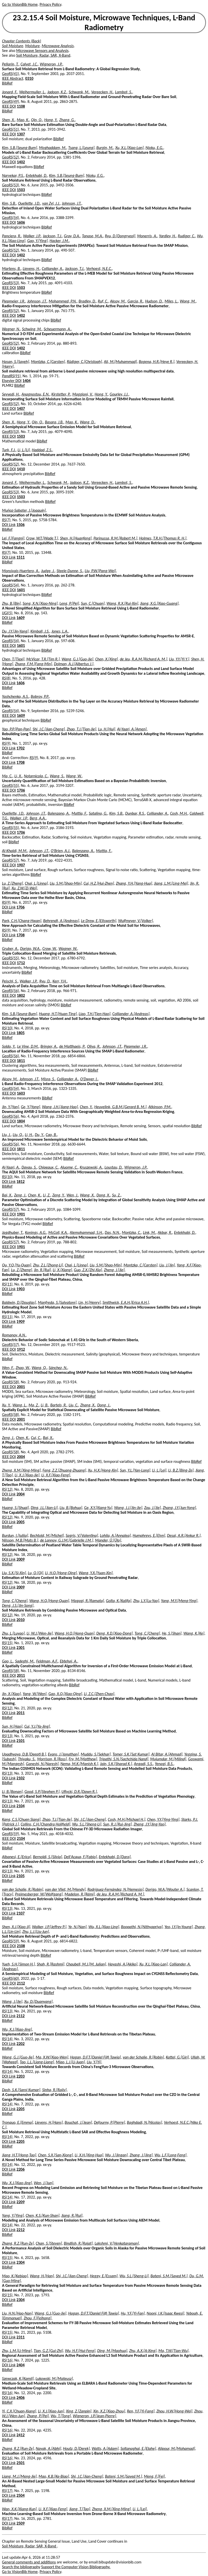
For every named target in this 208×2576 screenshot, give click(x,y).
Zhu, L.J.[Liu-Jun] (35, 1931)
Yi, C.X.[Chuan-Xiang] (19, 2411)
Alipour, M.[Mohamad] (176, 2448)
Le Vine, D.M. (28, 1046)
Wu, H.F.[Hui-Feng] (80, 2350)
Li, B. (45, 1405)
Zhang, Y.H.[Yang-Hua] (134, 883)
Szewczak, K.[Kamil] (18, 2378)
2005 (21, 1522)
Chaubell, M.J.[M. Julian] (86, 1964)
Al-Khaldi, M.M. (14, 850)
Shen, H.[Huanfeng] (76, 538)
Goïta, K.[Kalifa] (118, 1600)
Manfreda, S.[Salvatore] (57, 1302)
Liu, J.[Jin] (167, 1265)
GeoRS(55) (10, 785)
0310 (29, 78)
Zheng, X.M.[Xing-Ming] (21, 1470)
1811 (21, 1060)
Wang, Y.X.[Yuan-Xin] (95, 1572)
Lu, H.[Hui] (106, 729)
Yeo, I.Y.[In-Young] (178, 1926)
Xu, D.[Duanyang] (38, 2001)
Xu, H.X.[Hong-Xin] (103, 1470)
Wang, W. (74, 776)
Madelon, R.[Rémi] (80, 1894)
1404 (27, 380)
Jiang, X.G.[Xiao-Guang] (159, 603)
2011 (21, 1675)
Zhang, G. (67, 119)
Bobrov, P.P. (40, 696)
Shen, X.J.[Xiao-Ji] (16, 1926)
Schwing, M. (32, 329)
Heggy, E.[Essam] (104, 2276)
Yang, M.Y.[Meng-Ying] (179, 1600)
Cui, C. (36, 1437)
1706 (21, 790)
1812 (21, 1181)
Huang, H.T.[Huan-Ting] (58, 1013)
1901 (21, 1214)
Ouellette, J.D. (29, 203)
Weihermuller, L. (32, 92)
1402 (21, 162)
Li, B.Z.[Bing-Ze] (180, 1470)
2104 (21, 1805)
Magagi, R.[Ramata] (87, 1600)
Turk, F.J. (9, 449)
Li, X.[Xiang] (62, 1269)
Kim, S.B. (9, 203)
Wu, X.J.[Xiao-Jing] (17, 2029)
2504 (21, 2495)
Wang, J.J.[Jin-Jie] (128, 1507)
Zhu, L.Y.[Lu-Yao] (146, 1600)
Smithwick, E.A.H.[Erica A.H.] (125, 1302)
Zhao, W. (23, 1367)
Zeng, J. (20, 1195)
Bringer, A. (49, 1046)
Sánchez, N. (58, 1367)
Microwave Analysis (58, 45)
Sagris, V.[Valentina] (82, 1535)
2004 (21, 1456)
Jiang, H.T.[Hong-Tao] (19, 2155)
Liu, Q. (18, 1134)
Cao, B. (51, 1134)
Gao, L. (7, 1661)
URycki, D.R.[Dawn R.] (79, 1791)
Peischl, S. (10, 981)
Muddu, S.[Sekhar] (96, 1754)
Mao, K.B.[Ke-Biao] (54, 2476)
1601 (21, 589)
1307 (21, 134)
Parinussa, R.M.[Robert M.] (115, 538)
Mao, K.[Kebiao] (15, 2276)
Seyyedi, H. (11, 394)
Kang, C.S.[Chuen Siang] (21, 1819)
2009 (21, 1559)
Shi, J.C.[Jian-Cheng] (49, 729)
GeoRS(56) (10, 990)
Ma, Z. (34, 1405)
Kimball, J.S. (40, 631)
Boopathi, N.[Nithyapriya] (142, 1926)
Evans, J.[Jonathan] (63, 1754)
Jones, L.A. (59, 631)
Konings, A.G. (36, 1232)
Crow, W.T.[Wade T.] (42, 538)
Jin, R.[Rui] (42, 1269)
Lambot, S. (123, 92)
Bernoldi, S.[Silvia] (47, 1856)
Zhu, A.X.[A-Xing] (142, 2350)
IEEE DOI (9, 106)
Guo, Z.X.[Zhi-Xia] (88, 1269)
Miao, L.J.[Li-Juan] (70, 2062)
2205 (21, 2108)
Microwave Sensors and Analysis (42, 50)
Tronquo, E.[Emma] (17, 2122)
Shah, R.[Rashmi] (50, 1964)
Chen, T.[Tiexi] (13, 659)
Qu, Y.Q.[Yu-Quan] (16, 1265)
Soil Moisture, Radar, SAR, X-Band (43, 55)
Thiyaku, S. (26, 1759)
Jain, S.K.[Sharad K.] (116, 1763)
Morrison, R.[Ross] (52, 1759)
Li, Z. (47, 1195)
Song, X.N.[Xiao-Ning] (40, 603)
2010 (21, 1619)
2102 (21, 1778)
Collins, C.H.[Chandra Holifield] (45, 1824)
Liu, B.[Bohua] (71, 1507)
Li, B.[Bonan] (12, 1791)
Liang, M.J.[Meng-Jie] (19, 2476)
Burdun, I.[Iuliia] (15, 1535)
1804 (21, 1121)
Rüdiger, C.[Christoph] (84, 361)
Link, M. (149, 1232)
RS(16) (7, 2360)
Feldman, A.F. (47, 1661)
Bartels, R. (58, 1405)
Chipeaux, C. (49, 1167)
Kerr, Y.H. (60, 981)
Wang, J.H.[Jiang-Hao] (60, 1106)
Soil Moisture (12, 45)
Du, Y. (39, 1134)
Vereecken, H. (102, 92)
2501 (21, 2462)
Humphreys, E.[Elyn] (149, 1535)
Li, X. (18, 776)
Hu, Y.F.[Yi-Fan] (133, 2313)
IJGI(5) (7, 613)
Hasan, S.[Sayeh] (15, 361)
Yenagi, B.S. (164, 1763)
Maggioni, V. (82, 394)
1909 (21, 1321)
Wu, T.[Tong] (61, 2415)
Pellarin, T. (10, 64)
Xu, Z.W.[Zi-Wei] (24, 888)
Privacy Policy (50, 4)
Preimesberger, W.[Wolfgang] (39, 1894)
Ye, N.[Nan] (77, 1926)
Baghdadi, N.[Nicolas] (144, 2122)
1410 (21, 469)
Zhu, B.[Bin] (11, 603)
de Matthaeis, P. (72, 1046)
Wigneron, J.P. (51, 64)
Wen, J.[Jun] (43, 2182)
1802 (21, 995)
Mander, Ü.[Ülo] (108, 1540)
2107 (21, 1913)
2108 (21, 1945)
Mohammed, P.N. (63, 301)
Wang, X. (87, 1195)
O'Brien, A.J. (60, 850)
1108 (21, 106)
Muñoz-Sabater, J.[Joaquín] (24, 510)
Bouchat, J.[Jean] (78, 2122)
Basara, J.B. (54, 422)
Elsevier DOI (12, 380)
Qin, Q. (36, 119)
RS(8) (6, 678)
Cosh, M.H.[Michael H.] (126, 1819)
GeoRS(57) (10, 860)
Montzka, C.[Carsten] (48, 361)
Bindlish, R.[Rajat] (78, 2243)
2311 (21, 2337)
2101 (21, 1740)
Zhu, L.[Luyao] (13, 1633)
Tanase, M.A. (92, 236)
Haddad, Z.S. (42, 449)
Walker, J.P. (32, 236)
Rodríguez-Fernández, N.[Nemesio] (115, 1889)
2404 (21, 2365)
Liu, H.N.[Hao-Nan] (17, 2313)
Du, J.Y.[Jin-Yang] (15, 631)
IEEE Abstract (12, 78)
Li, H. (29, 1134)
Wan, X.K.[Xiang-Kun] (19, 2509)
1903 (21, 1288)
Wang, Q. (39, 1367)
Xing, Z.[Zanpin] (78, 2411)
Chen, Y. (86, 1106)
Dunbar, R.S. (135, 813)
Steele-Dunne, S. (70, 570)
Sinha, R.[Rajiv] (54, 2089)
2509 (21, 2523)
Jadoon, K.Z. (57, 92)
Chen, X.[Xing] (106, 659)
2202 (21, 2043)
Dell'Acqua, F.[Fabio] (80, 1856)
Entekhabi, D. (36, 175)
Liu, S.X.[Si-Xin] (14, 1572)
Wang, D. (87, 422)
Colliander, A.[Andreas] (130, 1013)
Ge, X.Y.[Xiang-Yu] (98, 1507)
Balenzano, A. (59, 813)
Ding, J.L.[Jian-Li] (44, 1507)
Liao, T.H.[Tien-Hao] (94, 1013)
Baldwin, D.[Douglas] (19, 1302)
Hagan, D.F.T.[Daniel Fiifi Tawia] (95, 2057)
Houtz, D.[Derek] (76, 2448)
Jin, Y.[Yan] (10, 1106)
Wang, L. (20, 1405)
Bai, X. (7, 1195)
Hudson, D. (154, 301)
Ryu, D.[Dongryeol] (120, 236)
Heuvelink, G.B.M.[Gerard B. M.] (120, 1106)
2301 (21, 1647)
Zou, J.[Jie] (152, 1507)
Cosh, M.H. (178, 813)
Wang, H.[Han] (42, 2276)
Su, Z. (116, 1195)
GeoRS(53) (10, 185)
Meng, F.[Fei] (154, 2476)
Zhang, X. (87, 1405)
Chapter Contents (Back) (21, 41)
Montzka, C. (131, 1232)
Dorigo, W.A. (30, 948)
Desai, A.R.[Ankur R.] (183, 1535)
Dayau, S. (29, 1167)
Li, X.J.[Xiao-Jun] (51, 2411)
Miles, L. (171, 301)
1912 (21, 1349)
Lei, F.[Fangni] (13, 538)
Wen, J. (72, 1195)
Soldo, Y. (8, 1046)
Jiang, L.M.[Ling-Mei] (171, 883)
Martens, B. (11, 268)
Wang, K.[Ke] (193, 1633)
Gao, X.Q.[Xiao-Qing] (65, 1693)
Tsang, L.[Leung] (81, 147)
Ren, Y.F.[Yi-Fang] (140, 2411)
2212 (21, 2229)
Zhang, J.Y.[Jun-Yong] (179, 1507)
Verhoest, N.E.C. (99, 268)
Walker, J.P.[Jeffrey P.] (49, 1926)
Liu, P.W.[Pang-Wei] (100, 570)
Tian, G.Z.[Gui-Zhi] (48, 2350)
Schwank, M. (79, 92)
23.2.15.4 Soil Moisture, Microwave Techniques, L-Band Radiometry (104, 22)
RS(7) (6, 519)
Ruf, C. (103, 301)
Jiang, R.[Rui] (71, 2215)
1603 (21, 1093)
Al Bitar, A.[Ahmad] (166, 1754)
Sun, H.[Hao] (12, 1726)
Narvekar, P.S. (13, 175)
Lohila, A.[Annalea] (115, 1535)
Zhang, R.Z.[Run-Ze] (18, 2243)
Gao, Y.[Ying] (37, 240)
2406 (21, 2397)
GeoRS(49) (10, 101)
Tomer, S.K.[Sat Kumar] (131, 1754)
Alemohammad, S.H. (86, 1232)
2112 (21, 1983)
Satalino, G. (98, 813)
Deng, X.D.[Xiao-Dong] (114, 1633)
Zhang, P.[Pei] (38, 2415)
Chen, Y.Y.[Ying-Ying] (163, 1819)
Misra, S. (48, 1079)
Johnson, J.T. (71, 203)
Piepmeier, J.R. (13, 301)
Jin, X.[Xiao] (11, 1693)
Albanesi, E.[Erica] (16, 1856)
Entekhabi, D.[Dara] (115, 1856)
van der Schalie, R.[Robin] (22, 1889)
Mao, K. (23, 119)
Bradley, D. (87, 301)
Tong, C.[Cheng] (15, 1600)
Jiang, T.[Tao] (79, 2509)
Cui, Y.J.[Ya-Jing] (37, 1726)
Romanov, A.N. (14, 1335)
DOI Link (9, 524)
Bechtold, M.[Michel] (47, 1535)
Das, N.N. (112, 1232)
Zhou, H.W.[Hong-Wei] (174, 2411)
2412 (21, 2435)
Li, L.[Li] (24, 449)
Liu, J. (6, 1134)
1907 (21, 865)
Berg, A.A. (38, 818)
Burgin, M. (104, 147)
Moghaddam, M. (52, 147)
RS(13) (7, 1735)
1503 (21, 189)
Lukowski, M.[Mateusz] (54, 2378)
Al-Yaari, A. (11, 1167)
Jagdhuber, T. (12, 1232)
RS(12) (7, 1489)
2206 (21, 2169)
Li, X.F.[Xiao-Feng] (55, 1475)
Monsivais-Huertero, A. (20, 570)
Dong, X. (103, 1195)
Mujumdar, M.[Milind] (168, 1759)
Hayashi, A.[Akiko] (122, 1964)
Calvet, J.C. (29, 64)
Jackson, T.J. (52, 236)
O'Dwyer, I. (89, 1079)
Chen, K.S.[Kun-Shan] (42, 2215)
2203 (21, 2076)
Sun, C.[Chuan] (93, 603)
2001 (21, 1386)
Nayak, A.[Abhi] (48, 2448)
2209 (21, 2202)
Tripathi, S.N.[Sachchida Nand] (123, 1759)
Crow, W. (49, 948)
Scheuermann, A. (57, 329)
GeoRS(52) (10, 157)
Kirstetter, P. (60, 394)
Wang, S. (57, 776)
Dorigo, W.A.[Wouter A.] (164, 1889)
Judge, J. (48, 570)
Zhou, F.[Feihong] (37, 2318)
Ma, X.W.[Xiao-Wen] (52, 2057)
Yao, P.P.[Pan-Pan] (16, 729)
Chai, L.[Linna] (36, 883)
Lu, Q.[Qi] (35, 1572)
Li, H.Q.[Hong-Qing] (61, 1572)
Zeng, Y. (58, 1195)
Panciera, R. (11, 236)
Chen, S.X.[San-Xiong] (55, 2155)
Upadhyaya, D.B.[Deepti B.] (24, 1754)
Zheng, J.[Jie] (114, 1269)
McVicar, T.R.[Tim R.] (43, 659)
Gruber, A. (10, 948)
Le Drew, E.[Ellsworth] (98, 920)
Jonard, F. (9, 92)
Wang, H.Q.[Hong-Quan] (49, 1600)
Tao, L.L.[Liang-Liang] (37, 2062)
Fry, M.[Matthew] (83, 1759)
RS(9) (6, 743)
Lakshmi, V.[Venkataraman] (117, 2243)
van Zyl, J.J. (51, 203)
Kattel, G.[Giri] (177, 2057)
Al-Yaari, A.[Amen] (132, 729)
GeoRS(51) (10, 129)
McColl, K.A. (58, 1232)
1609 (21, 617)
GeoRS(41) (10, 73)
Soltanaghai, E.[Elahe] (138, 2448)
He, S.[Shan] (171, 1633)
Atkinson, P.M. (159, 1106)
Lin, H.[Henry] (89, 1302)
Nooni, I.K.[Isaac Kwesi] (165, 2313)
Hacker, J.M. (59, 240)
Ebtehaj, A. (68, 1661)
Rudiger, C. (186, 236)
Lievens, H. (31, 268)
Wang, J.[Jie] (12, 2001)
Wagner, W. (68, 948)
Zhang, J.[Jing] (141, 2155)
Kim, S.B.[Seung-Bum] (19, 147)
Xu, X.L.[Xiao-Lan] (129, 147)
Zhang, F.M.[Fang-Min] (33, 663)
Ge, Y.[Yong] (30, 1106)
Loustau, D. (113, 1167)
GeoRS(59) (10, 1833)
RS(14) (7, 2038)
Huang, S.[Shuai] (15, 1507)
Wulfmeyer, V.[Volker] (135, 920)
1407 (21, 408)
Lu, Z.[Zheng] (12, 883)
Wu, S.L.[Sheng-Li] (86, 1824)
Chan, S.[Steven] (49, 2243)
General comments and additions (29, 2562)
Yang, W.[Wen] (35, 1693)
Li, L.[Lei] (159, 1470)
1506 (21, 524)
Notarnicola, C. (36, 776)
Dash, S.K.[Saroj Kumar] (21, 2089)
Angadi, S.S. (143, 1763)
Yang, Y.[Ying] (13, 2215)
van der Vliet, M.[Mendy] (65, 1889)
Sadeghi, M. (24, 1661)
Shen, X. (8, 119)
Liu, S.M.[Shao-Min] (66, 883)
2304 (21, 2262)
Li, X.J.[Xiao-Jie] (27, 1475)
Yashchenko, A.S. (15, 696)
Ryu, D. (45, 981)
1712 (21, 962)
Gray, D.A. (72, 236)
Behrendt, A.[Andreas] (61, 920)
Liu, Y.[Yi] (94, 2062)
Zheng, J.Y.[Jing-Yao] (150, 1824)
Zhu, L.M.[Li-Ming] (17, 2350)
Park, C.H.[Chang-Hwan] (21, 920)
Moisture (32, 45)
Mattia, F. (79, 813)
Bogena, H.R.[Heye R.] (156, 361)
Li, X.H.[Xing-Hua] (89, 2155)
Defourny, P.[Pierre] (109, 2122)
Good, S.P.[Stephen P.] (42, 1791)
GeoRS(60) (10, 1978)
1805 (21, 1032)
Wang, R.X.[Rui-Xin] (122, 603)
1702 (21, 748)
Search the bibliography (21, 2566)
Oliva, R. (94, 1046)
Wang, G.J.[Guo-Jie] (77, 659)
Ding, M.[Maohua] (112, 2350)
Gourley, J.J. (119, 394)
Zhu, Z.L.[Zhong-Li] (48, 1265)
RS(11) (7, 1284)
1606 (21, 222)
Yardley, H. (167, 236)
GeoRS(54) (10, 217)
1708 (21, 762)
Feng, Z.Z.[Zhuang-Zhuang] (64, 1470)
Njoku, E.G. (154, 147)
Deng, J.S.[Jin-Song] (17, 1605)
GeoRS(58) (10, 1382)
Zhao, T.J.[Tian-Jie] (81, 729)
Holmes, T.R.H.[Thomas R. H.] (162, 538)
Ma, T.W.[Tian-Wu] (173, 2350)
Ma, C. (7, 776)
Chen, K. (34, 1195)
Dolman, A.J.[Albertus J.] (73, 663)
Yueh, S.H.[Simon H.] (18, 1964)
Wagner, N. (11, 329)
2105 (21, 1875)
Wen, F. (8, 1367)
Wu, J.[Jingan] (116, 2155)
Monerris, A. (147, 236)
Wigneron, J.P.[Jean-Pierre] (94, 2415)
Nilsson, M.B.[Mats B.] (20, 1540)
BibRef (7, 83)
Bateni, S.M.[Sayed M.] (168, 2276)
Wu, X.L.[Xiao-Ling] (103, 1926)
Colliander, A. (52, 268)
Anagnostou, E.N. (36, 394)
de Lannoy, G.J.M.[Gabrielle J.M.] (66, 1540)
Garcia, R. (135, 301)
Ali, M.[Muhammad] (120, 361)
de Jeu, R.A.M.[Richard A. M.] (143, 659)
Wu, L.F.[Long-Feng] (170, 2155)
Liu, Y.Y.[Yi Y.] (179, 659)
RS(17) (7, 2490)
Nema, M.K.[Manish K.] (79, 1763)
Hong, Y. (51, 119)
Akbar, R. (165, 1232)
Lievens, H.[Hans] (49, 2122)
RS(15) (7, 1642)
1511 (21, 557)
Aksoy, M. (117, 301)
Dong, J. (103, 1405)
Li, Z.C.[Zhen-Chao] (99, 1693)
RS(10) (7, 1028)
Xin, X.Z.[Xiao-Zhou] (109, 2411)
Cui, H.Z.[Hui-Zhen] (99, 883)
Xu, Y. (6, 1405)
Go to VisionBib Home (20, 4)
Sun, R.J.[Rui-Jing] (117, 1824)
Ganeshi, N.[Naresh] (42, 1763)
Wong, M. (188, 301)
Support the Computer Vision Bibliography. (76, 2566)
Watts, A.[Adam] (105, 2448)
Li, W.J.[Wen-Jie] (40, 1633)
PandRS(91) (11, 375)
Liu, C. (73, 1405)
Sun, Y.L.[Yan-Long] (135, 1470)
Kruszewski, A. (91, 1167)
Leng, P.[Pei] (69, 603)
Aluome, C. (69, 1167)
